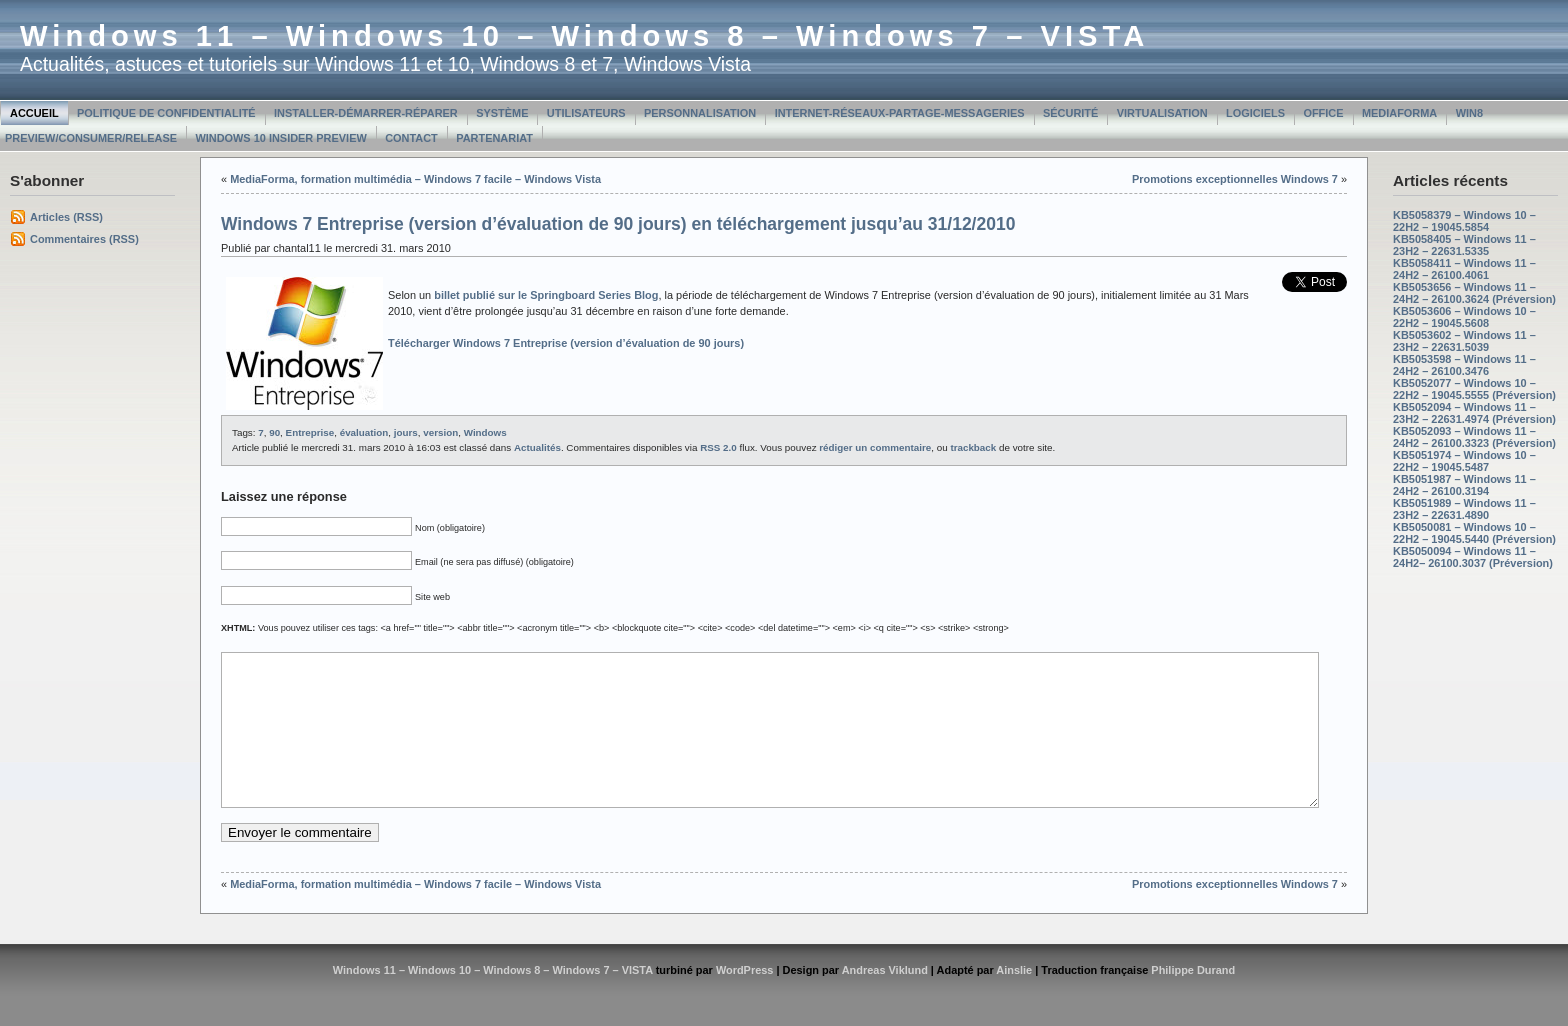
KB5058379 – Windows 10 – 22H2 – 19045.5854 (1464, 221)
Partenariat (494, 138)
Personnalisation (700, 113)
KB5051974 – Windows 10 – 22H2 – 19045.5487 (1464, 461)
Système (502, 113)
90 (274, 432)
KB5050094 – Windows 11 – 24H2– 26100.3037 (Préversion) (1473, 557)
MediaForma (1399, 113)
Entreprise (310, 432)
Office (1323, 113)
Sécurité (1070, 113)
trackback (973, 447)
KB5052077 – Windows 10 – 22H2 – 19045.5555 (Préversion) (1474, 389)
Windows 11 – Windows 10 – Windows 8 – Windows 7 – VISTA (584, 36)
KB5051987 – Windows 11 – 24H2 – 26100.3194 (1464, 485)
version (440, 432)
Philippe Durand (1193, 1000)
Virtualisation (1162, 113)
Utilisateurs (586, 113)
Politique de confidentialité (166, 113)
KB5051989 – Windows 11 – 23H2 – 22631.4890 (1464, 509)
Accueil (34, 113)
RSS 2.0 (718, 447)
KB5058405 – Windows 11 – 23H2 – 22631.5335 (1464, 245)
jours (406, 432)
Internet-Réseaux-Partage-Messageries (900, 113)
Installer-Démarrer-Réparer (366, 113)
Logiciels (1255, 113)
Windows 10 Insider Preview (280, 138)
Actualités (537, 447)
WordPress (745, 1000)
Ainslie (1014, 1000)
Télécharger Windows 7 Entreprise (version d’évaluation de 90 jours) (566, 343)
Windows (485, 432)
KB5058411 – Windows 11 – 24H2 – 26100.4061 (1464, 269)
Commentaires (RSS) (84, 239)
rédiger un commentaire (875, 447)
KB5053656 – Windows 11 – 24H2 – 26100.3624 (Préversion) (1474, 293)
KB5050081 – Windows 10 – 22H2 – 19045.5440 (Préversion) (1474, 533)
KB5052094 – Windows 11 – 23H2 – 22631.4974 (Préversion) (1474, 413)
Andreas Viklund (885, 1000)
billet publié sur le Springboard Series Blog (546, 295)
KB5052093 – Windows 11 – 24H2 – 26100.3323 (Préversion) (1474, 437)
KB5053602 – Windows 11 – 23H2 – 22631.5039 (1464, 341)
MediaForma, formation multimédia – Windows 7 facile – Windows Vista (415, 179)
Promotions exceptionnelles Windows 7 (1235, 179)
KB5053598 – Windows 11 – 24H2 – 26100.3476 (1464, 365)
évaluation (364, 432)
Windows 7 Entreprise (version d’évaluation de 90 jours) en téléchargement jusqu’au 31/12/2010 (618, 224)
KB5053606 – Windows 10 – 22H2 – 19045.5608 (1464, 317)
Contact (411, 138)
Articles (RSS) (66, 217)
